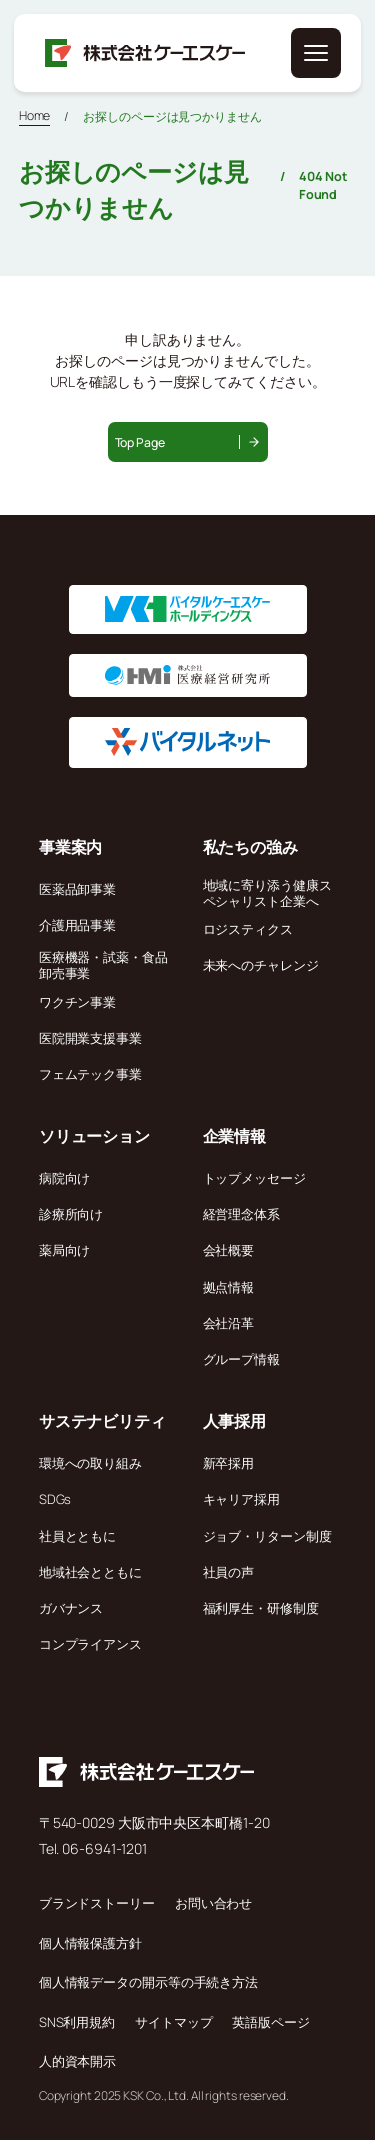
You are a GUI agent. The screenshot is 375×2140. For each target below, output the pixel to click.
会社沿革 (229, 1323)
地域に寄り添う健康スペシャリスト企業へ (267, 893)
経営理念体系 (241, 1214)
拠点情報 (229, 1287)
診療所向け (71, 1214)
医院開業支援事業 (90, 1038)
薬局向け (65, 1250)
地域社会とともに (90, 1572)
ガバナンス (71, 1608)
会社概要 (229, 1250)
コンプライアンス (90, 1644)
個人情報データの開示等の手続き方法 (148, 1982)
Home (35, 115)
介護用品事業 (77, 925)
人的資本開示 (77, 2061)
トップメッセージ (254, 1178)
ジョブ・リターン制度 (267, 1536)
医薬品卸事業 (77, 889)
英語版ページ (270, 2022)
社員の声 (229, 1572)
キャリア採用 (241, 1499)
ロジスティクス (248, 929)
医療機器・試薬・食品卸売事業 (103, 965)
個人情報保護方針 (90, 1943)
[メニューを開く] (316, 53)
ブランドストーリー (97, 1903)
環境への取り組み (90, 1463)
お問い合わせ (213, 1903)
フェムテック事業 (90, 1074)
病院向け (65, 1178)
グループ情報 (241, 1359)
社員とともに (77, 1536)
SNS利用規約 (77, 2022)
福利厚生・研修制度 (261, 1608)
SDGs (55, 1499)
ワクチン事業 (77, 1002)
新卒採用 (229, 1463)
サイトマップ (173, 2022)
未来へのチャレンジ (261, 965)
